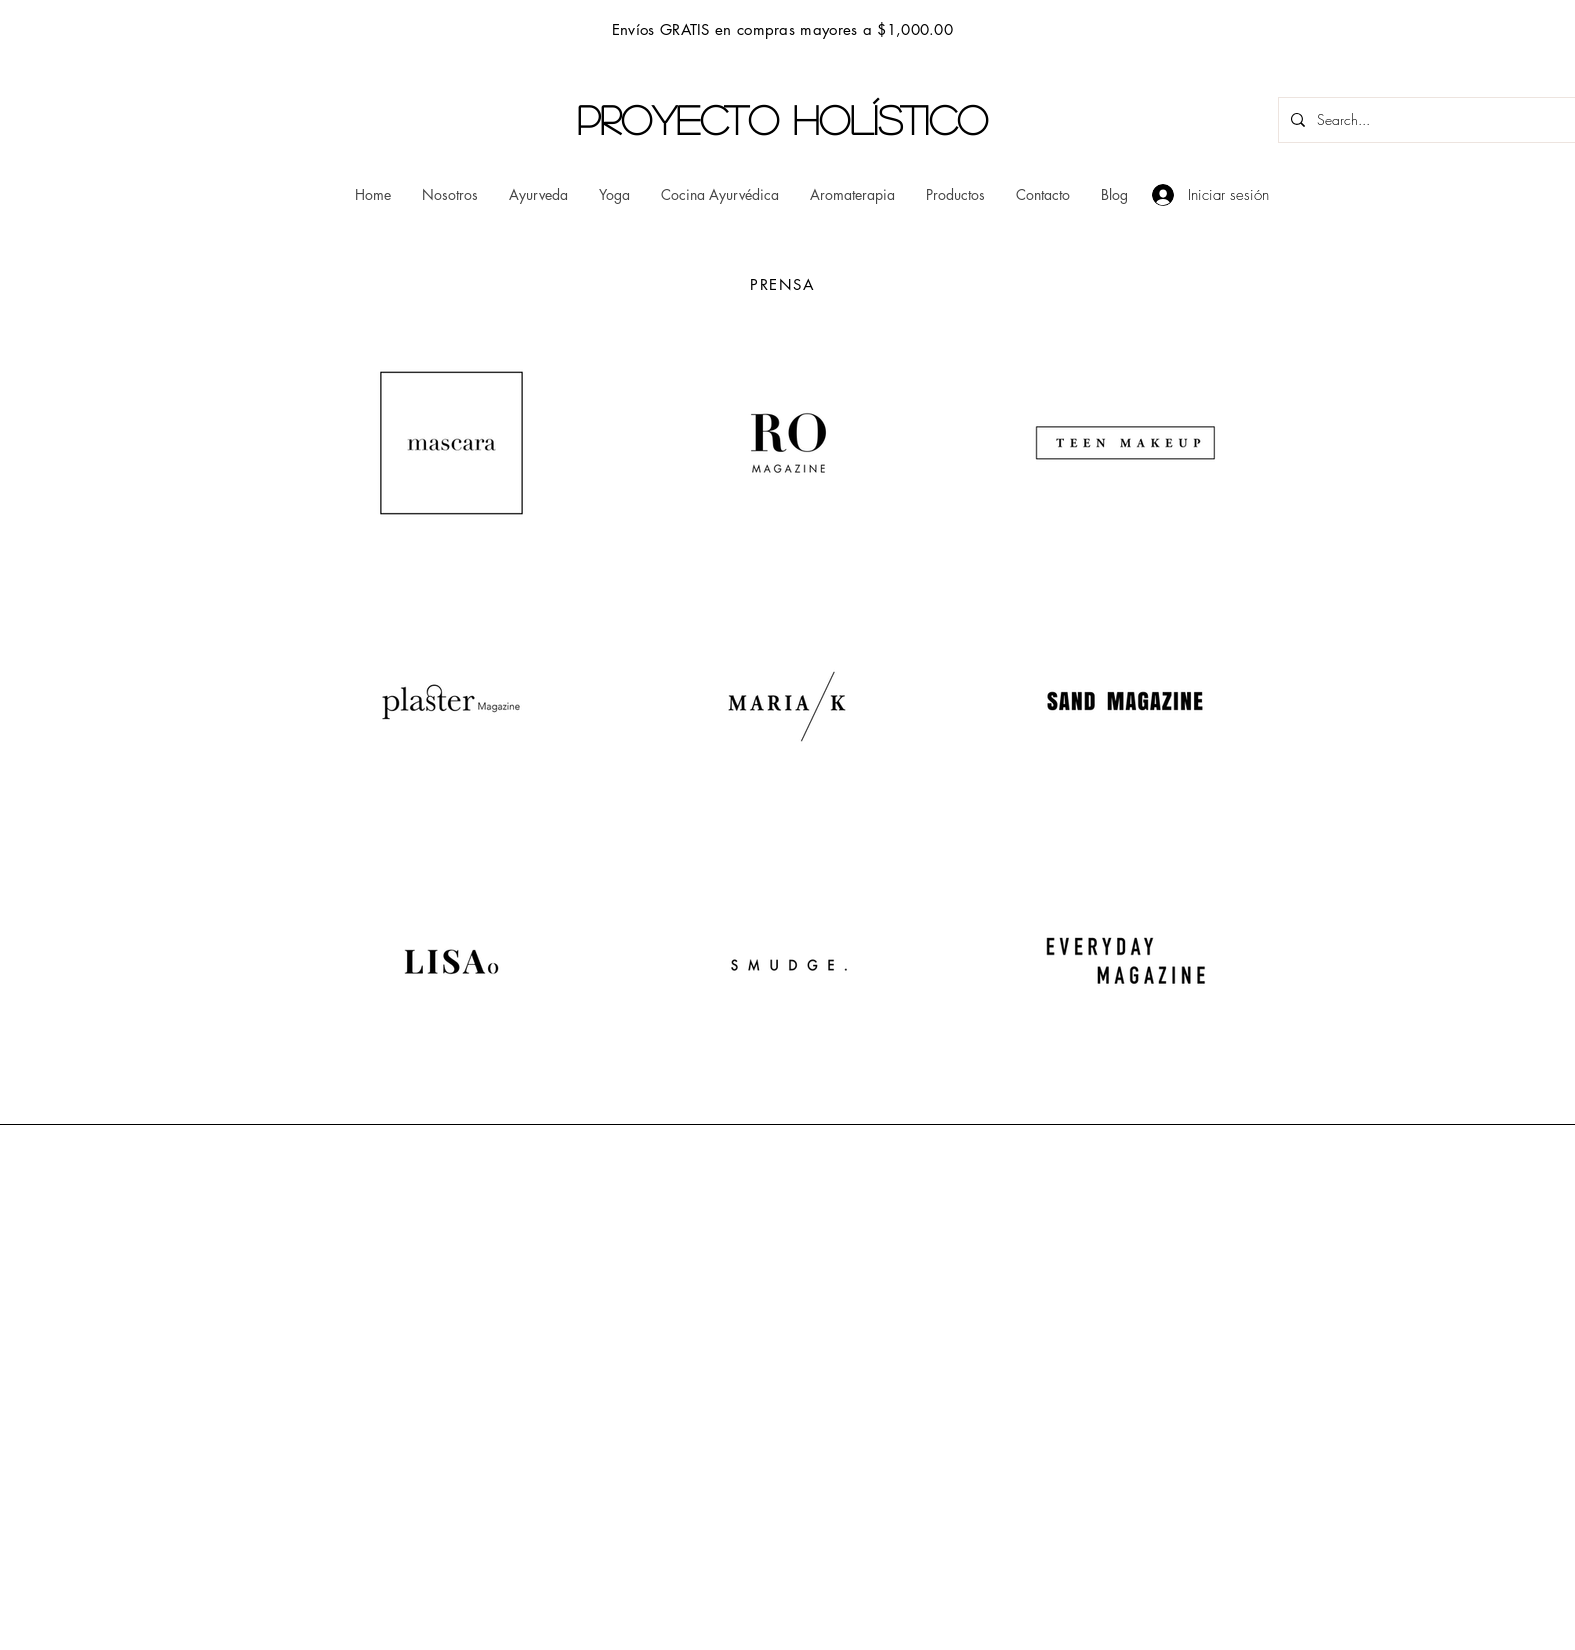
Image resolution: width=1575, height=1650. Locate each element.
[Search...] (1429, 120)
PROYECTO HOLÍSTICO (782, 119)
